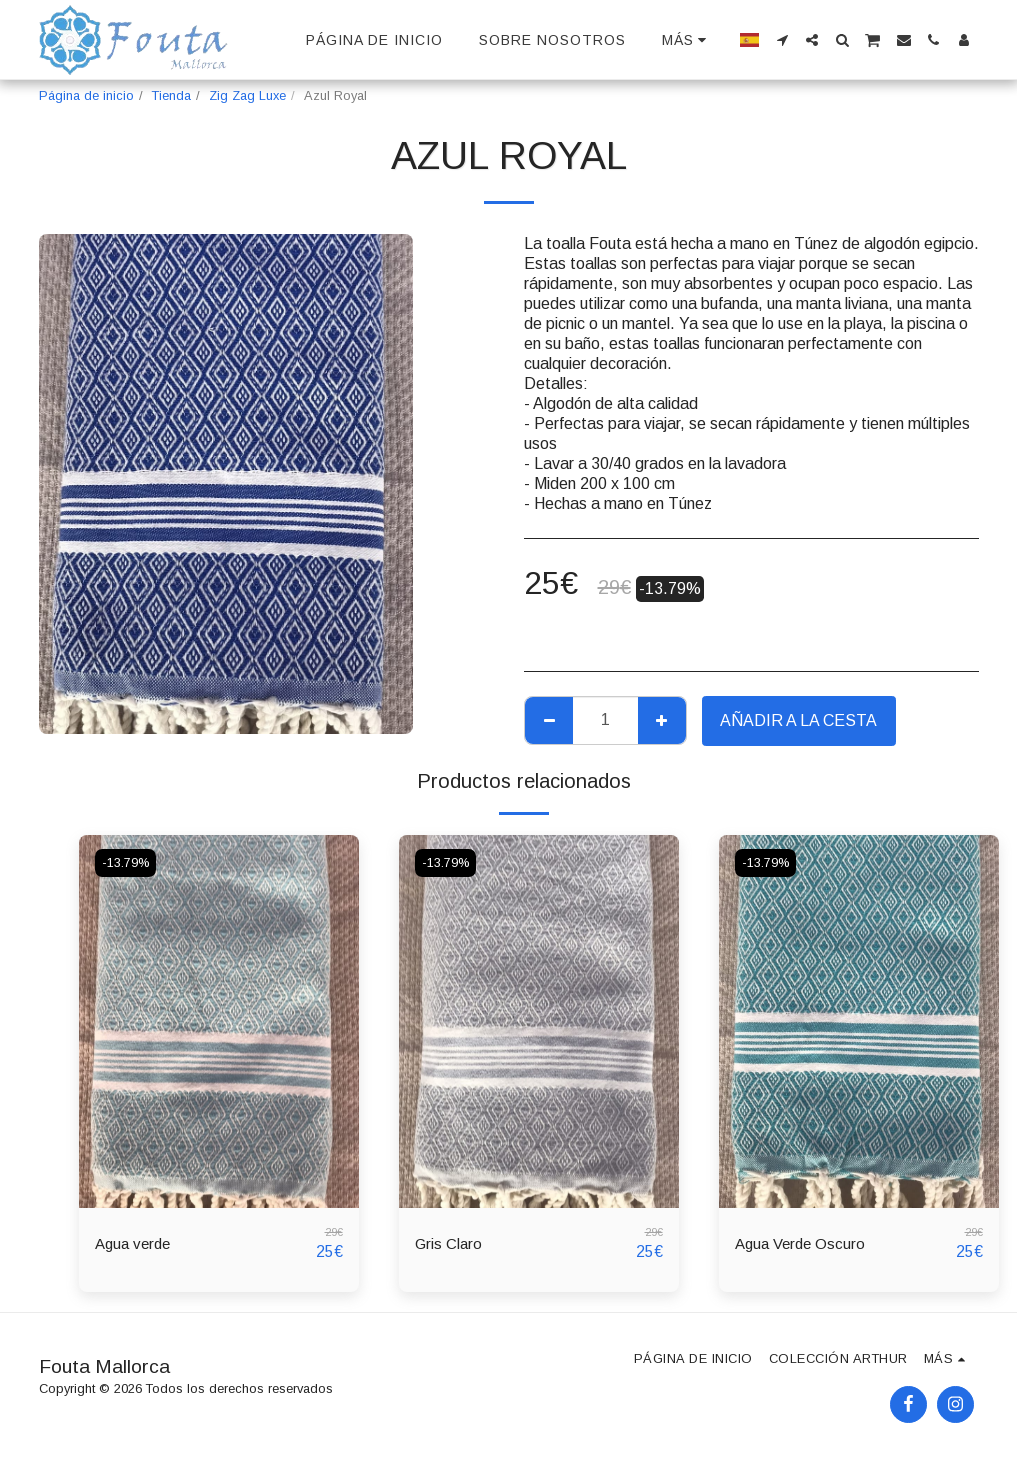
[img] (219, 1021)
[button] (782, 40)
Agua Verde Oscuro (803, 1243)
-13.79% (127, 862)
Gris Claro (449, 1243)
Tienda (171, 95)
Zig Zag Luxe (247, 95)
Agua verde (135, 1243)
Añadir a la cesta (798, 720)
